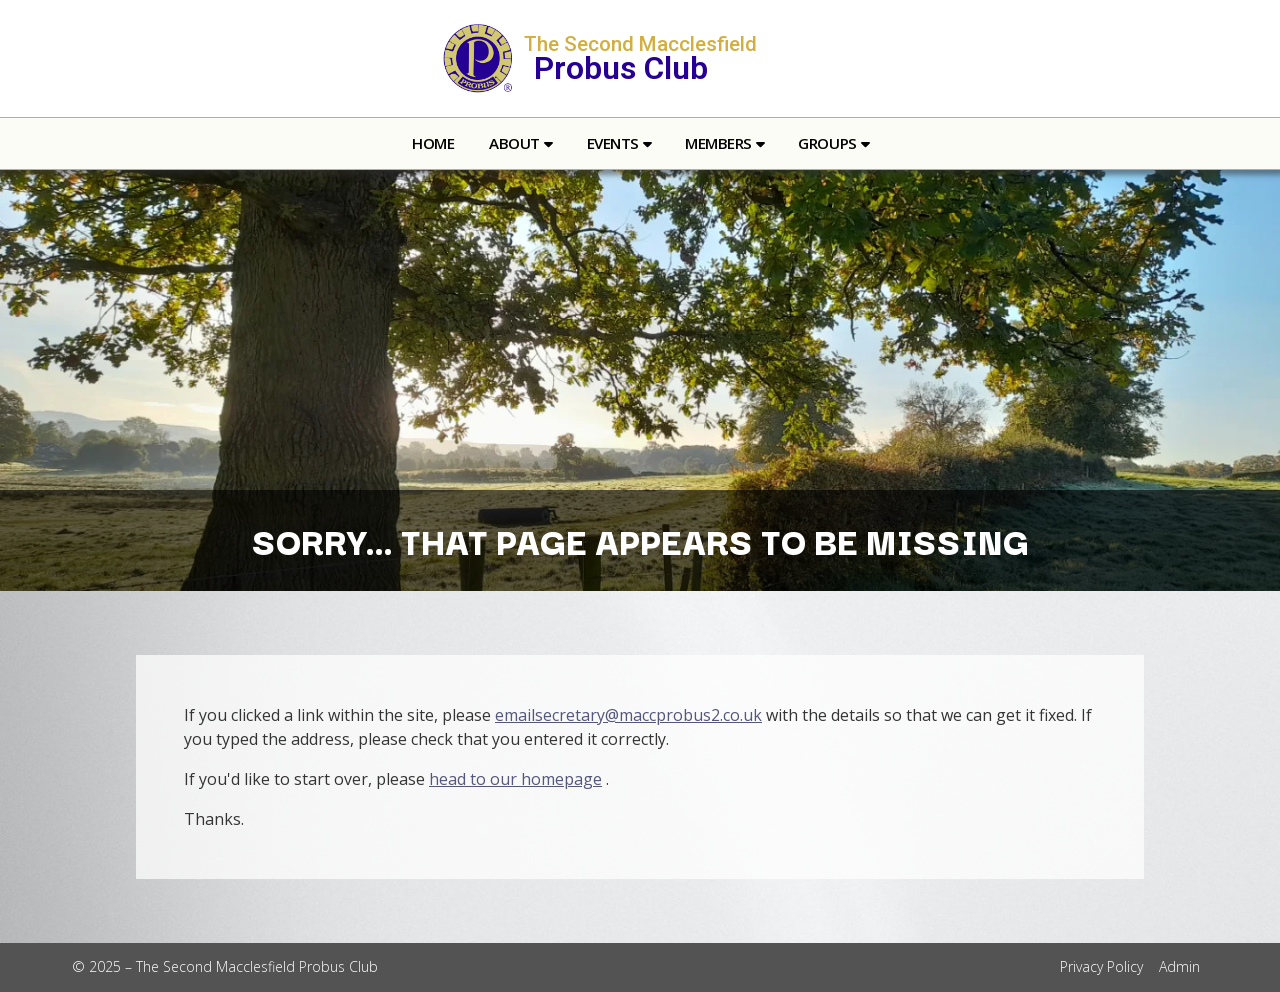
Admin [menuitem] (1179, 966)
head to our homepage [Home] (515, 779)
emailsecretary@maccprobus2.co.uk (628, 715)
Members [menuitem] (718, 143)
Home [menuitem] (433, 143)
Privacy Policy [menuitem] (1101, 966)
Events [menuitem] (613, 143)
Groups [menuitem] (827, 143)
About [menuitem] (514, 143)
